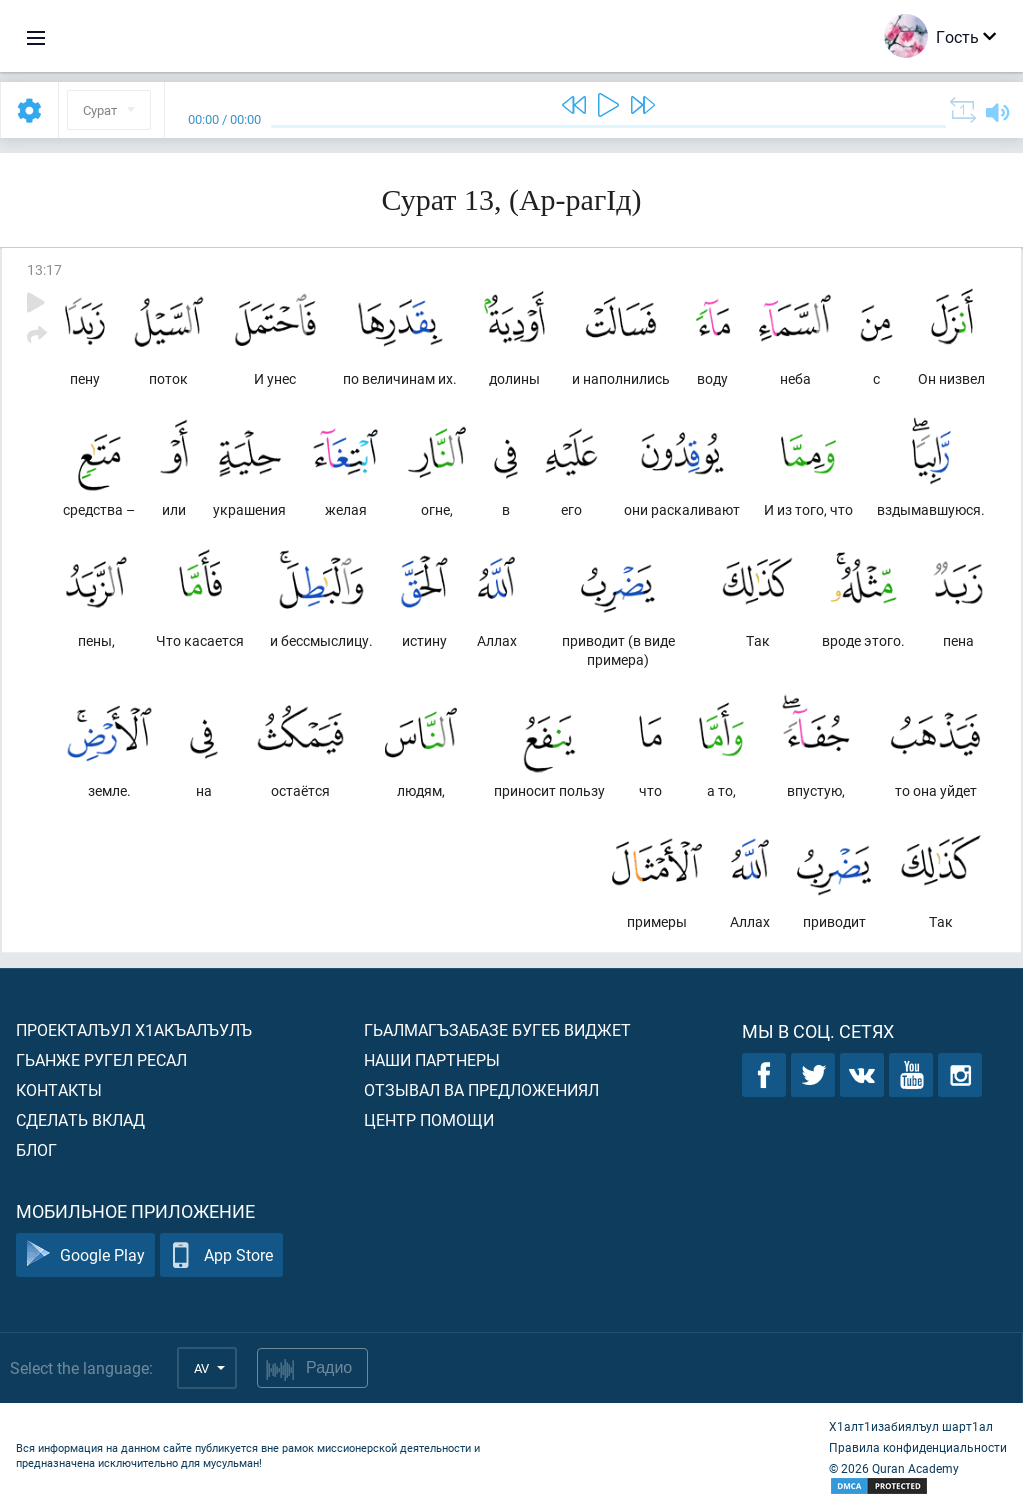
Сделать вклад (80, 1119)
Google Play (85, 1255)
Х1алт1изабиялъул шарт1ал (911, 1426)
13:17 (44, 269)
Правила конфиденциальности (918, 1447)
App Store (221, 1255)
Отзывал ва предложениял (481, 1089)
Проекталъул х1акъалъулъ (134, 1029)
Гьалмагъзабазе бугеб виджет (497, 1029)
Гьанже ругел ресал (101, 1059)
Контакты (59, 1089)
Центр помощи (429, 1119)
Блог (36, 1149)
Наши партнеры (432, 1059)
